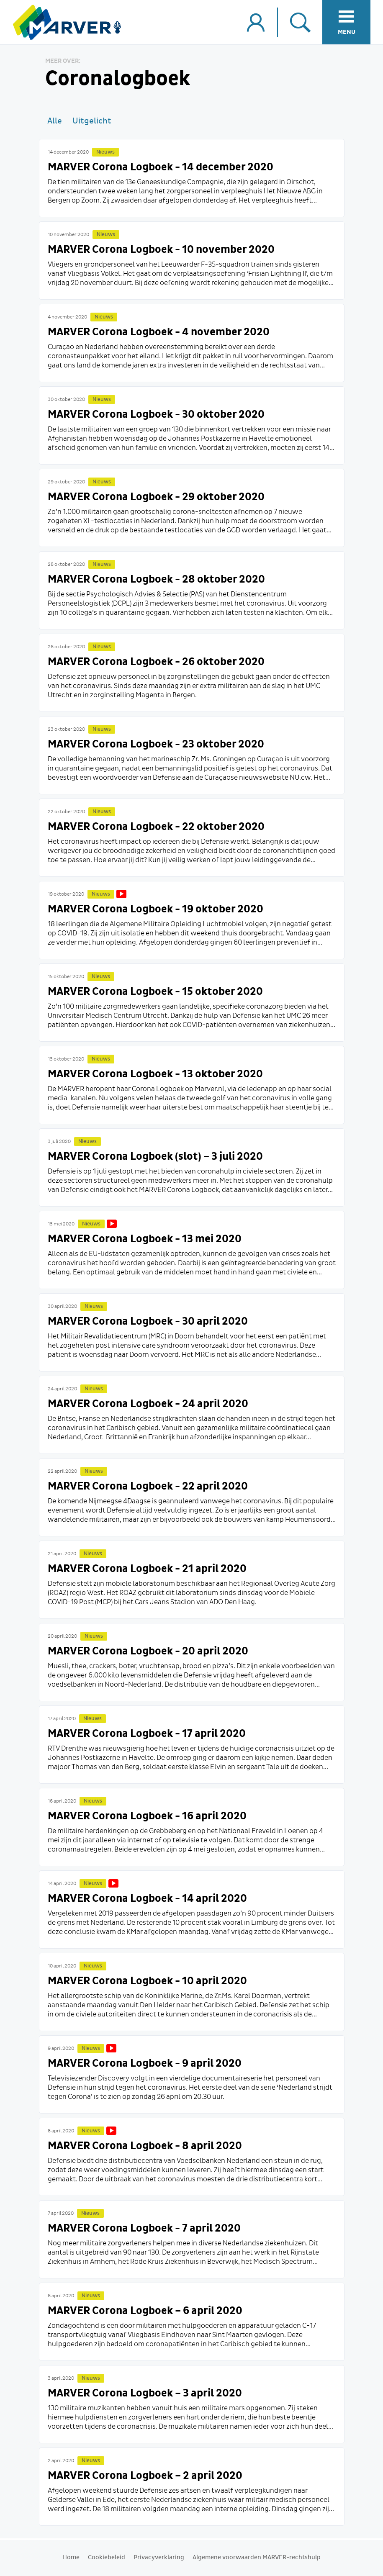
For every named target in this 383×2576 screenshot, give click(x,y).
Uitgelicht (91, 121)
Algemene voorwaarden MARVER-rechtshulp (257, 2558)
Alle (54, 121)
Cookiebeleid (106, 2558)
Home (71, 2558)
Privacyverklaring (159, 2558)
